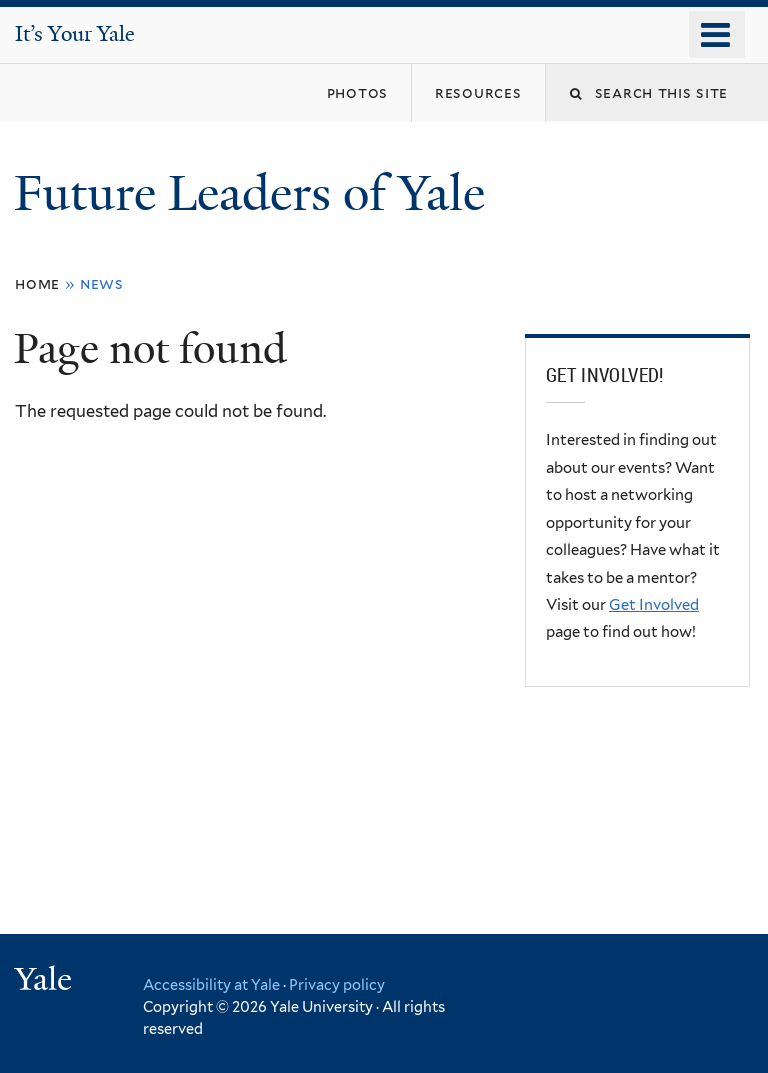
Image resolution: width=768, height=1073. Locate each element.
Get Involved (654, 605)
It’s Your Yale (75, 34)
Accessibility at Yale (211, 984)
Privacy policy (337, 984)
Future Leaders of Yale (255, 193)
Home (37, 283)
